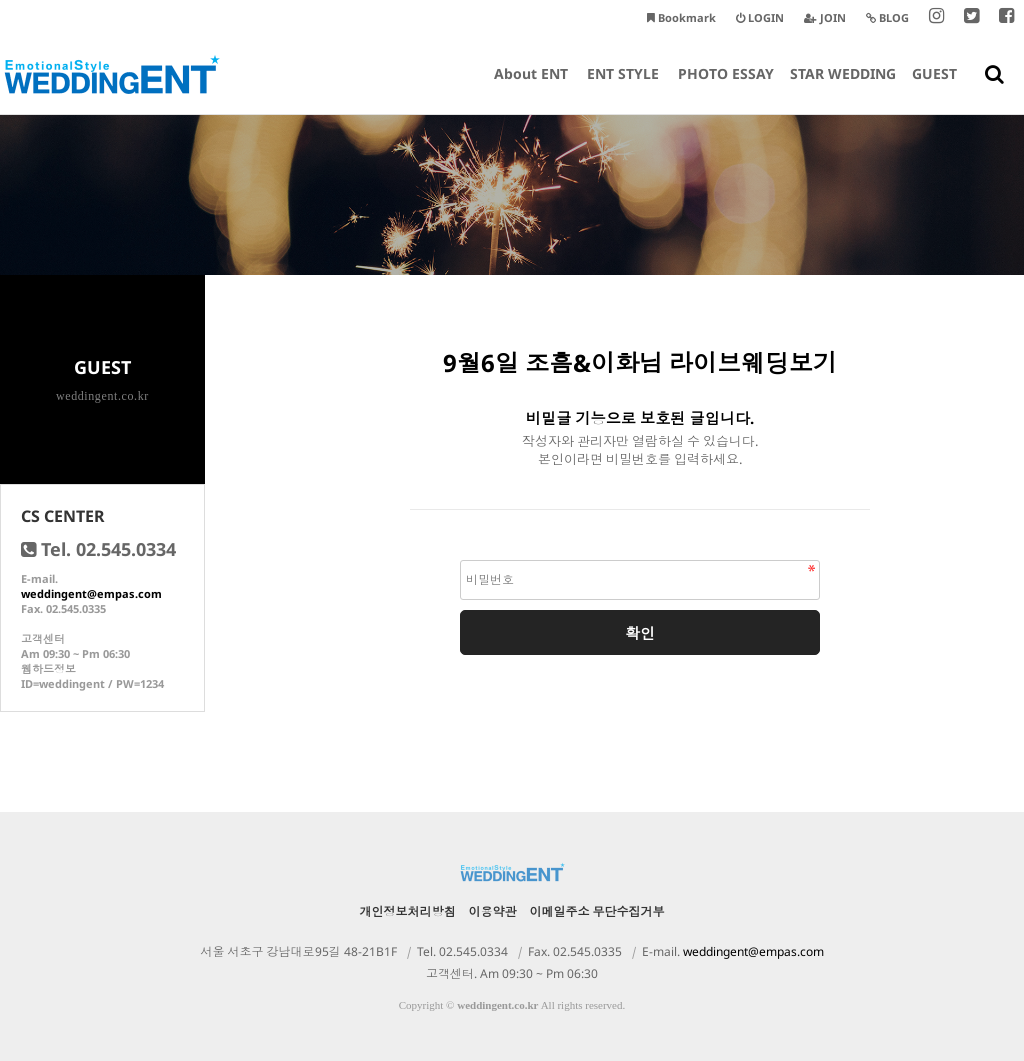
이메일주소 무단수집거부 (597, 911)
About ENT (531, 89)
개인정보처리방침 (408, 911)
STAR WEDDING (843, 89)
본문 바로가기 (0, 0)
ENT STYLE (623, 89)
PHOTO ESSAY (726, 89)
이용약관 (493, 911)
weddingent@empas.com (91, 593)
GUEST (934, 89)
